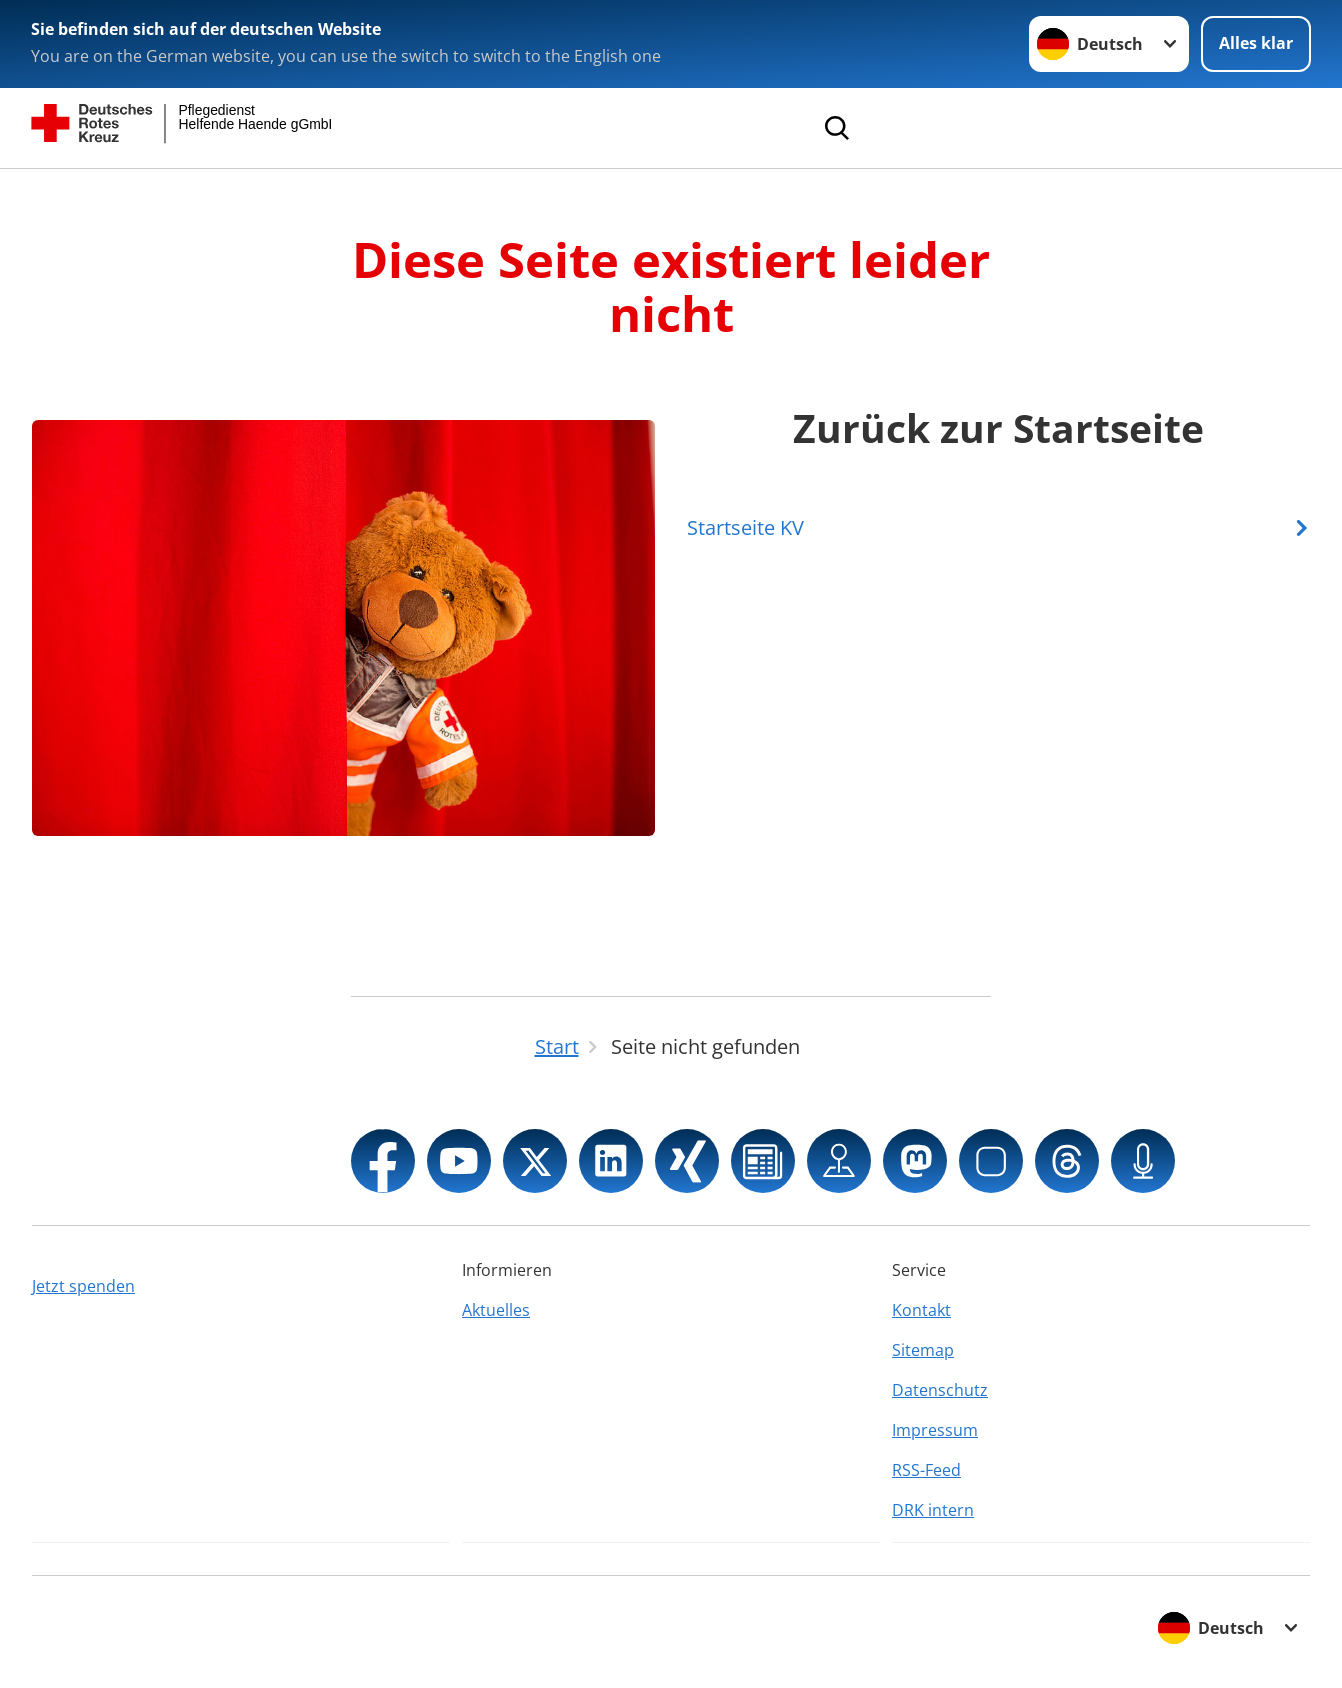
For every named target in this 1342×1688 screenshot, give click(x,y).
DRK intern (933, 1510)
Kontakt (921, 1310)
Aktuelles (496, 1310)
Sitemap (923, 1350)
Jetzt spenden (83, 1286)
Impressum (935, 1430)
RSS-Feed (926, 1470)
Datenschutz (940, 1390)
